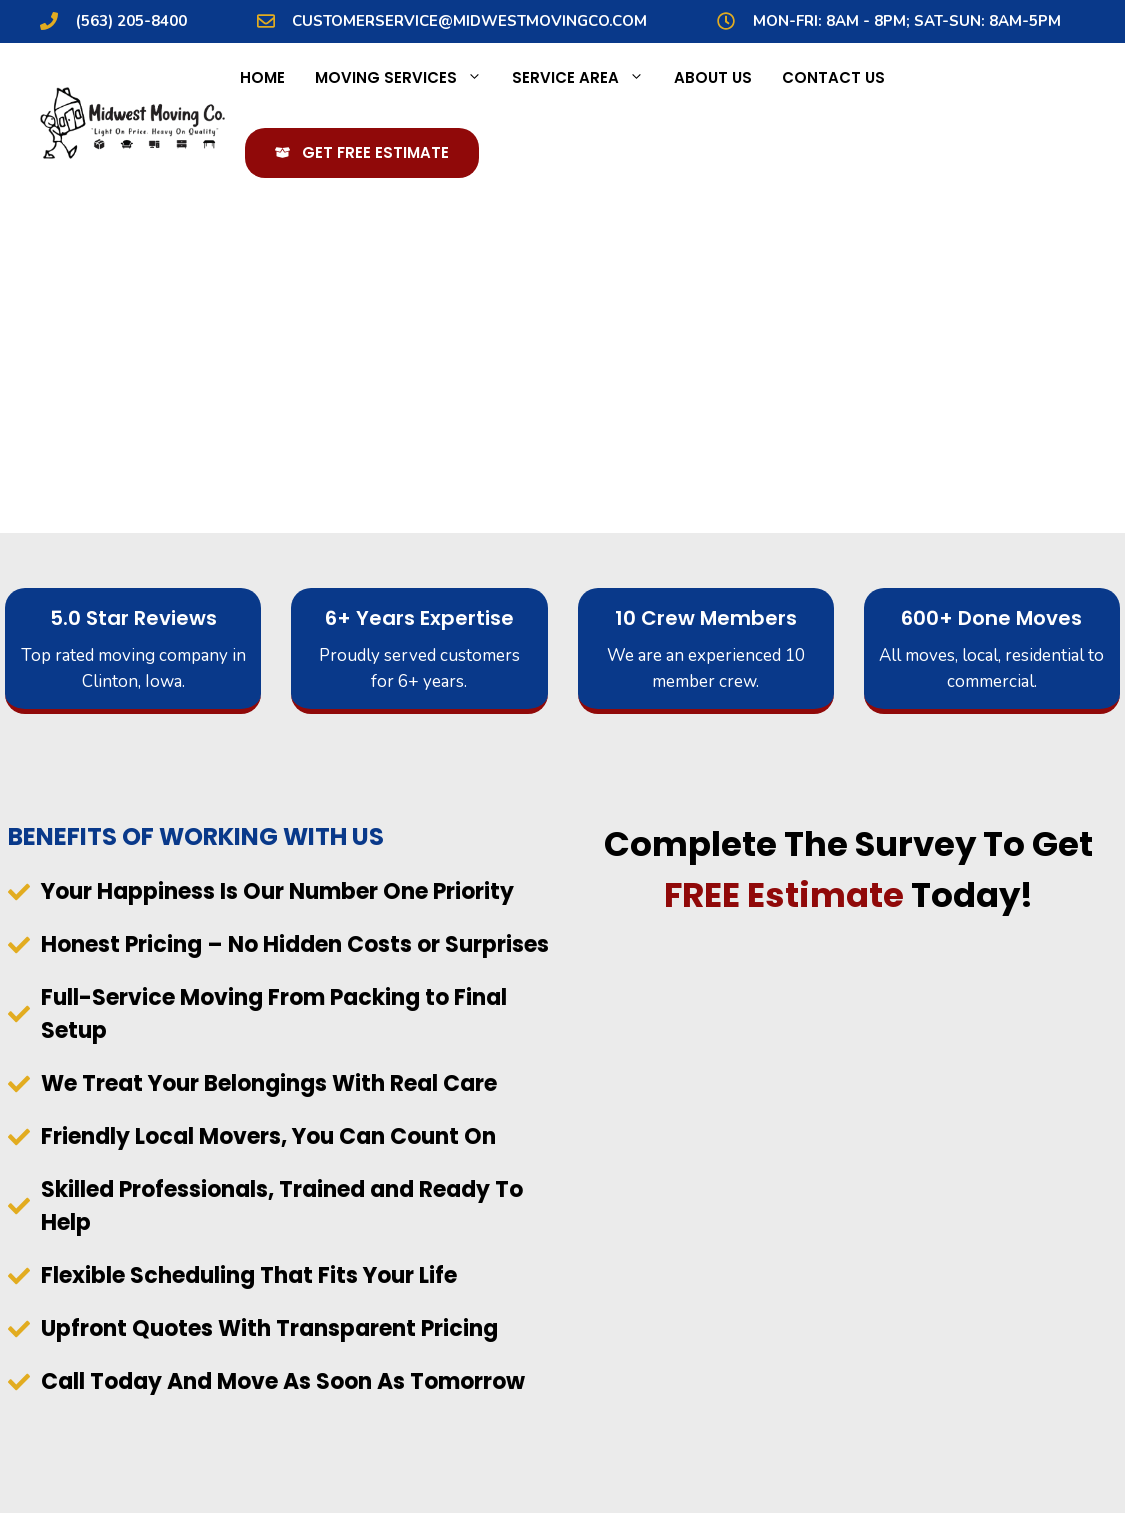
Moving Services (406, 78)
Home (262, 77)
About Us (713, 77)
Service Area (585, 78)
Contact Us (833, 77)
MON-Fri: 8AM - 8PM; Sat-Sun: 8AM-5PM (907, 21)
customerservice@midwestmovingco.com (469, 21)
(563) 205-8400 (131, 21)
